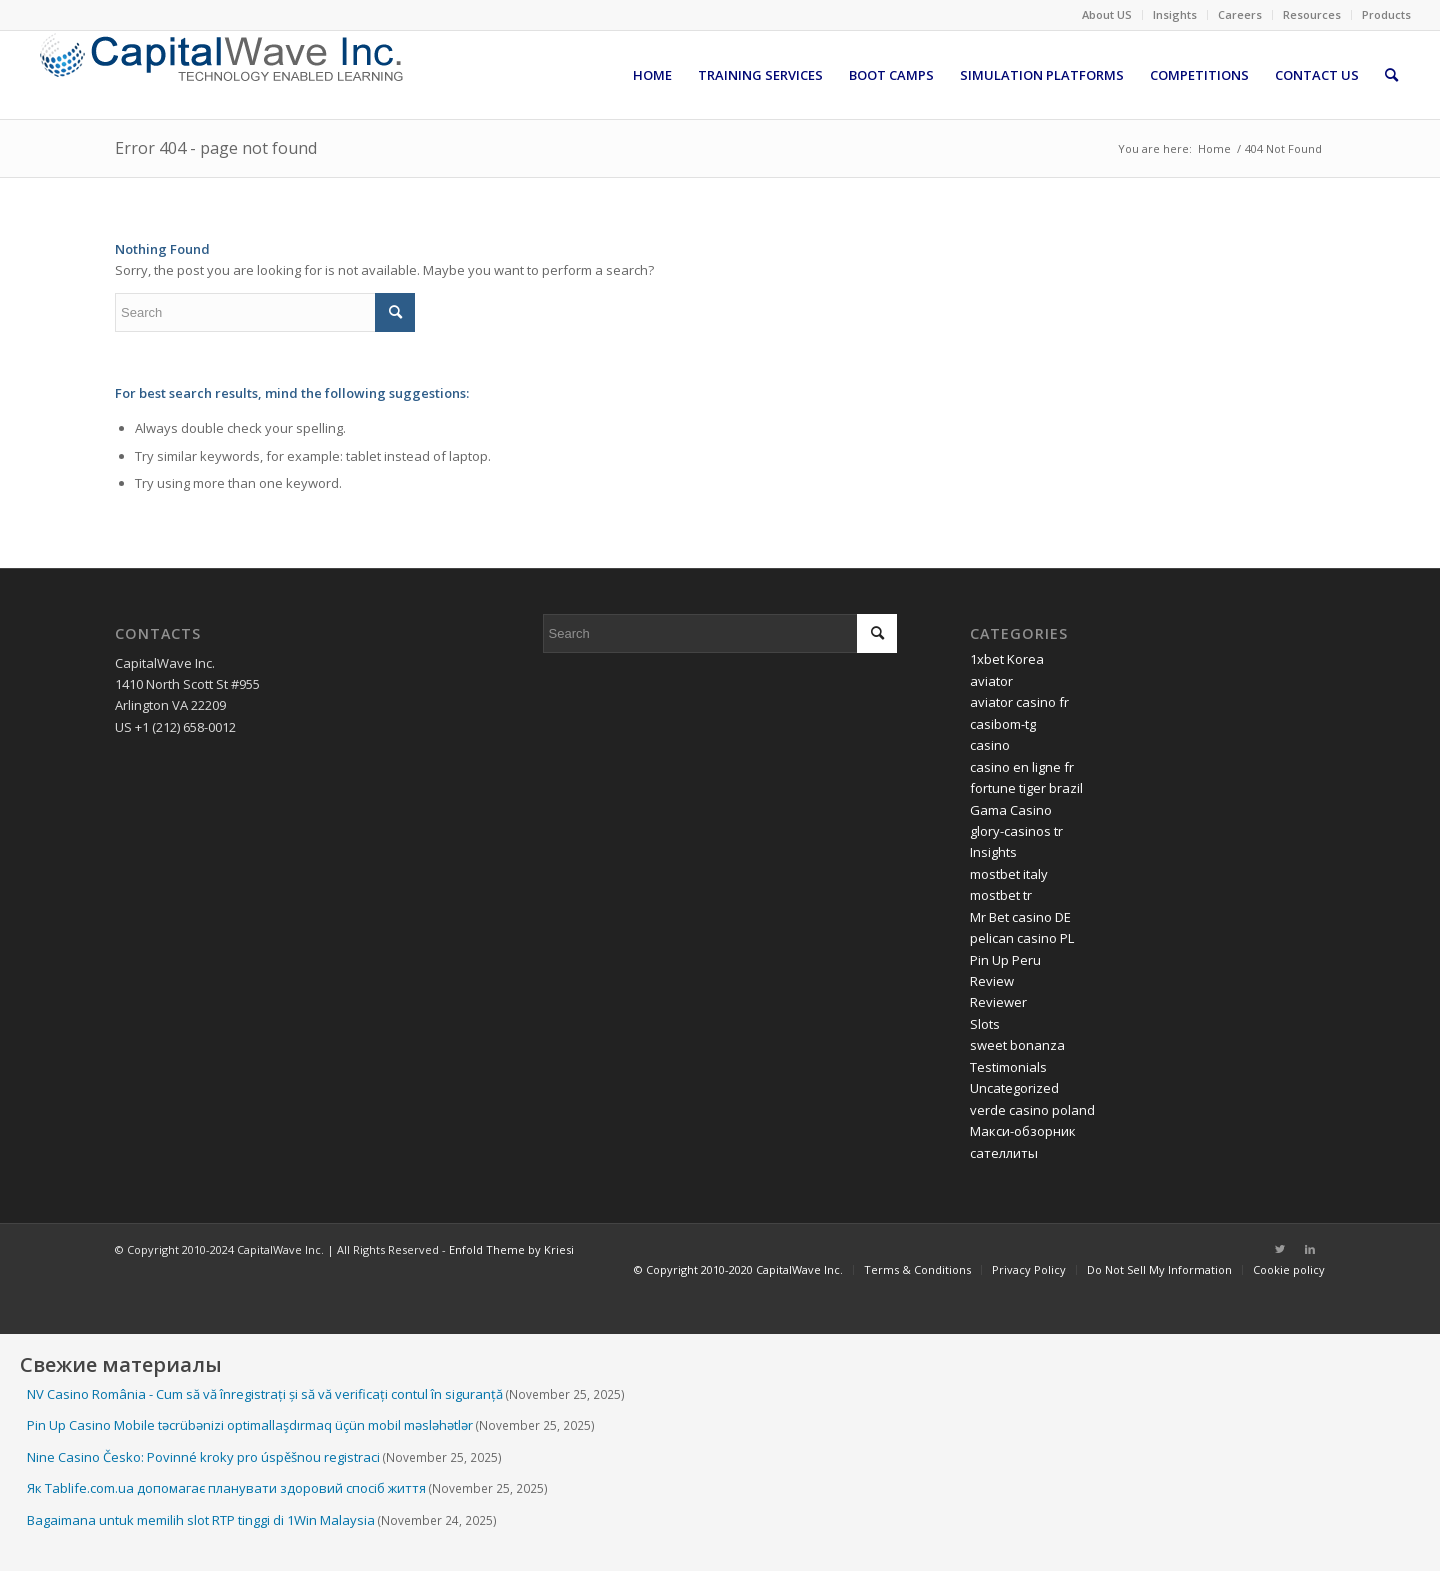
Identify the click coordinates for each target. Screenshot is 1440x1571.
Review (992, 981)
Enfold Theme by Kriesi (511, 1249)
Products (1386, 14)
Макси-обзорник (1023, 1131)
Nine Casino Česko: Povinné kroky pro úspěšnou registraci (203, 1457)
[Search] (1391, 75)
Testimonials (1008, 1067)
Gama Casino (1011, 810)
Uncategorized (1014, 1088)
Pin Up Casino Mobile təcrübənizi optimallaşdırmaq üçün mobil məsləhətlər (250, 1425)
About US (1107, 14)
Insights (1175, 14)
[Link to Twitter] (1280, 1249)
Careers (1240, 14)
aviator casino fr (1019, 702)
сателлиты (1004, 1153)
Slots (985, 1024)
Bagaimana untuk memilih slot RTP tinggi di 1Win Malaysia (201, 1520)
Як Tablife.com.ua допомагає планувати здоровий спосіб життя (226, 1488)
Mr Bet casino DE (1020, 917)
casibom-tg (1003, 724)
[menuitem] (1107, 15)
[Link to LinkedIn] (1310, 1249)
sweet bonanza (1017, 1045)
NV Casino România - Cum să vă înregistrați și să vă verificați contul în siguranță (265, 1394)
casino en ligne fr (1022, 767)
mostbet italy (1009, 874)
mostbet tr (1001, 895)
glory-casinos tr (1016, 831)
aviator (991, 681)
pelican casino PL (1022, 938)
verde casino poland (1032, 1110)
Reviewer (998, 1002)
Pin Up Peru (1005, 960)
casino (990, 745)
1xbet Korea (1007, 659)
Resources (1312, 14)
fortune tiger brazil (1026, 788)
